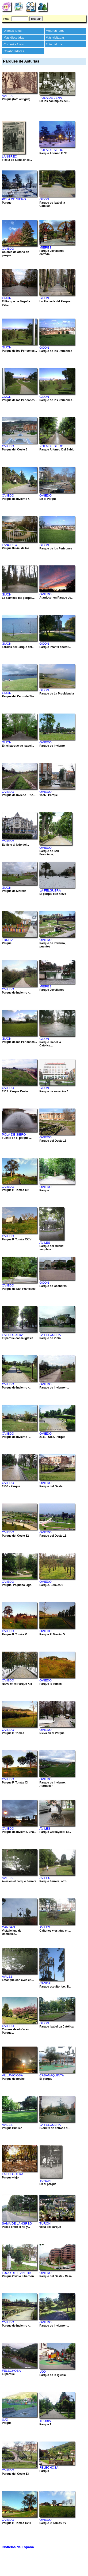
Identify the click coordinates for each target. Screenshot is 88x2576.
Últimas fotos (13, 30)
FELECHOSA (11, 2370)
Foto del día (54, 44)
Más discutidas (14, 37)
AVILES (7, 96)
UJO (42, 2371)
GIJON (44, 199)
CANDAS (8, 1927)
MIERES (45, 247)
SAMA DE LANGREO (17, 2223)
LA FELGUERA (50, 890)
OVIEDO (8, 248)
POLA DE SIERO (51, 150)
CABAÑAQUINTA (51, 2075)
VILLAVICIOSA (12, 2075)
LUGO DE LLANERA (16, 2273)
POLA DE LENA (50, 97)
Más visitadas (55, 37)
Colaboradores (14, 51)
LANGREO (9, 156)
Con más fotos (14, 44)
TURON (44, 2180)
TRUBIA (7, 940)
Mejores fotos (55, 30)
